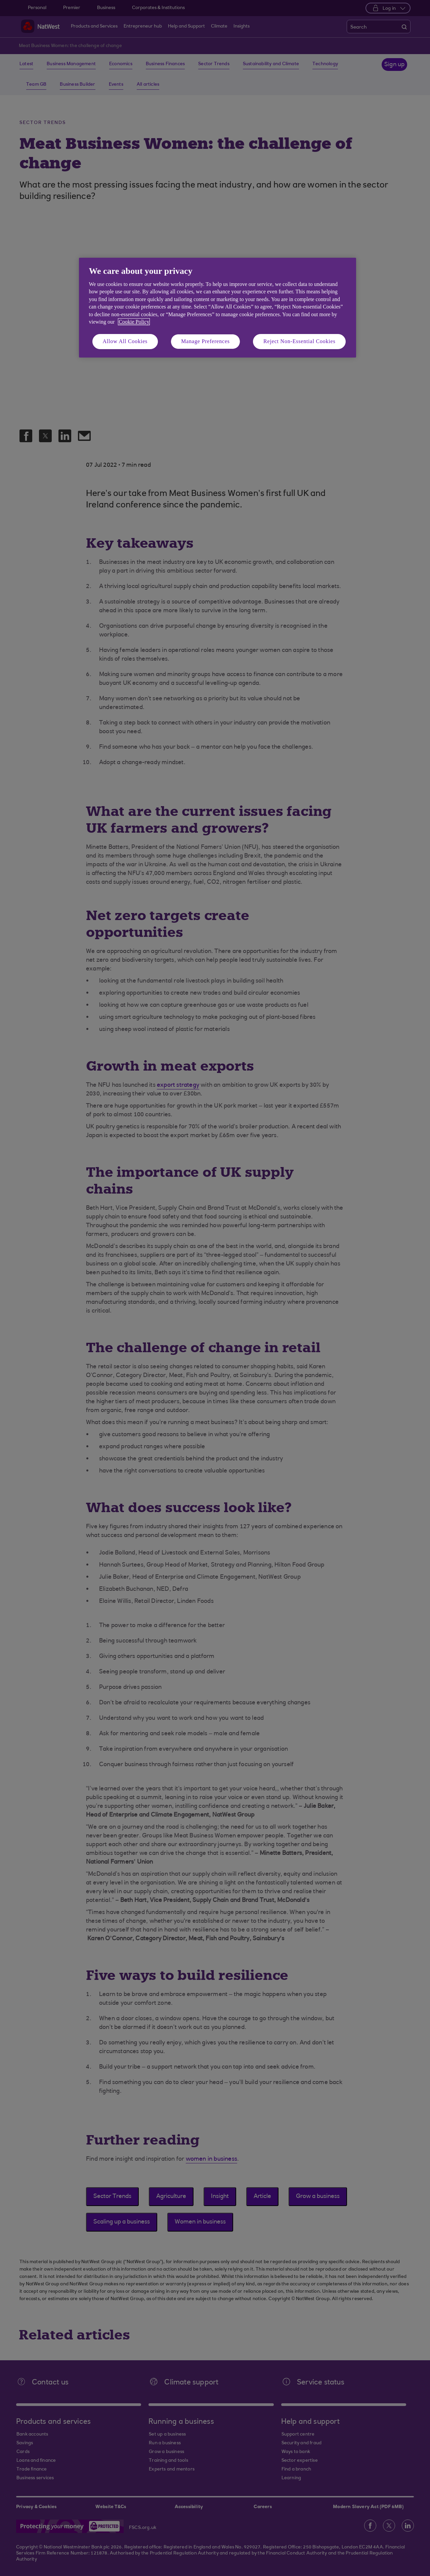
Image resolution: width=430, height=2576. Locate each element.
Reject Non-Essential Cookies (299, 341)
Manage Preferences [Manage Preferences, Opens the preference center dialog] (205, 341)
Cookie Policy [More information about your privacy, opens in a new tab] (134, 322)
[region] (217, 308)
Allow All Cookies (125, 341)
